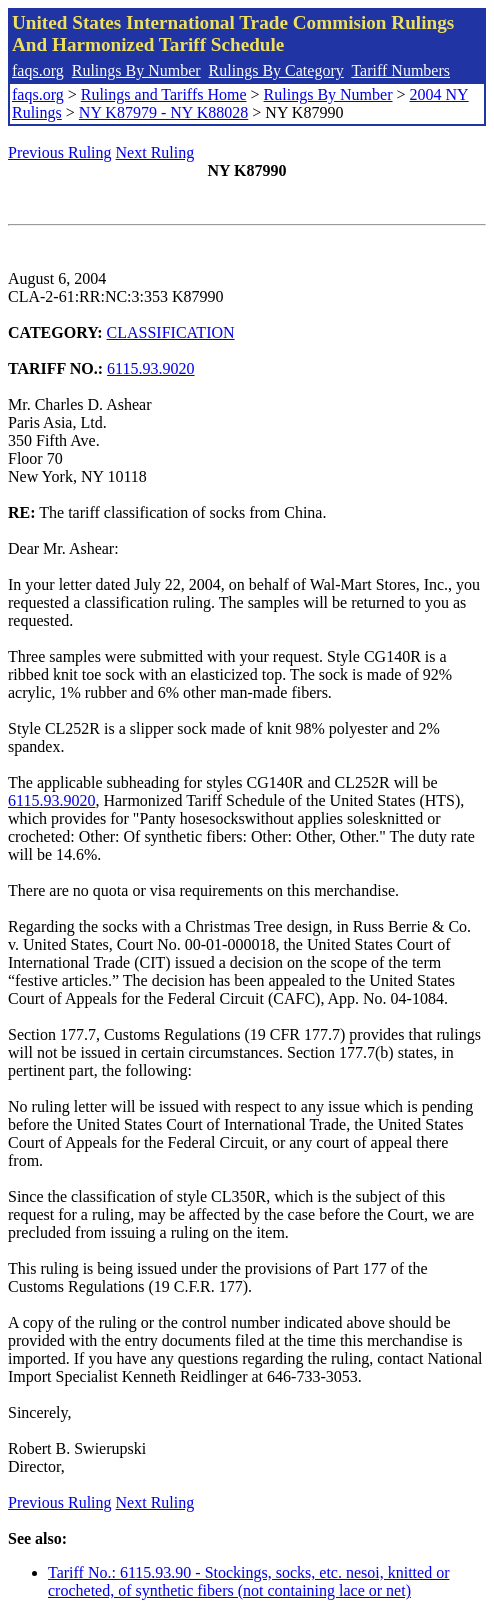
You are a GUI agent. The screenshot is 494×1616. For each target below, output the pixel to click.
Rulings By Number (136, 70)
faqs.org (38, 70)
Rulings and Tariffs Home (164, 94)
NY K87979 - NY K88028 (163, 112)
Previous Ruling (60, 152)
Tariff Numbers (400, 70)
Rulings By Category (276, 70)
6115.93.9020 (150, 368)
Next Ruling (155, 152)
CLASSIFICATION (171, 332)
